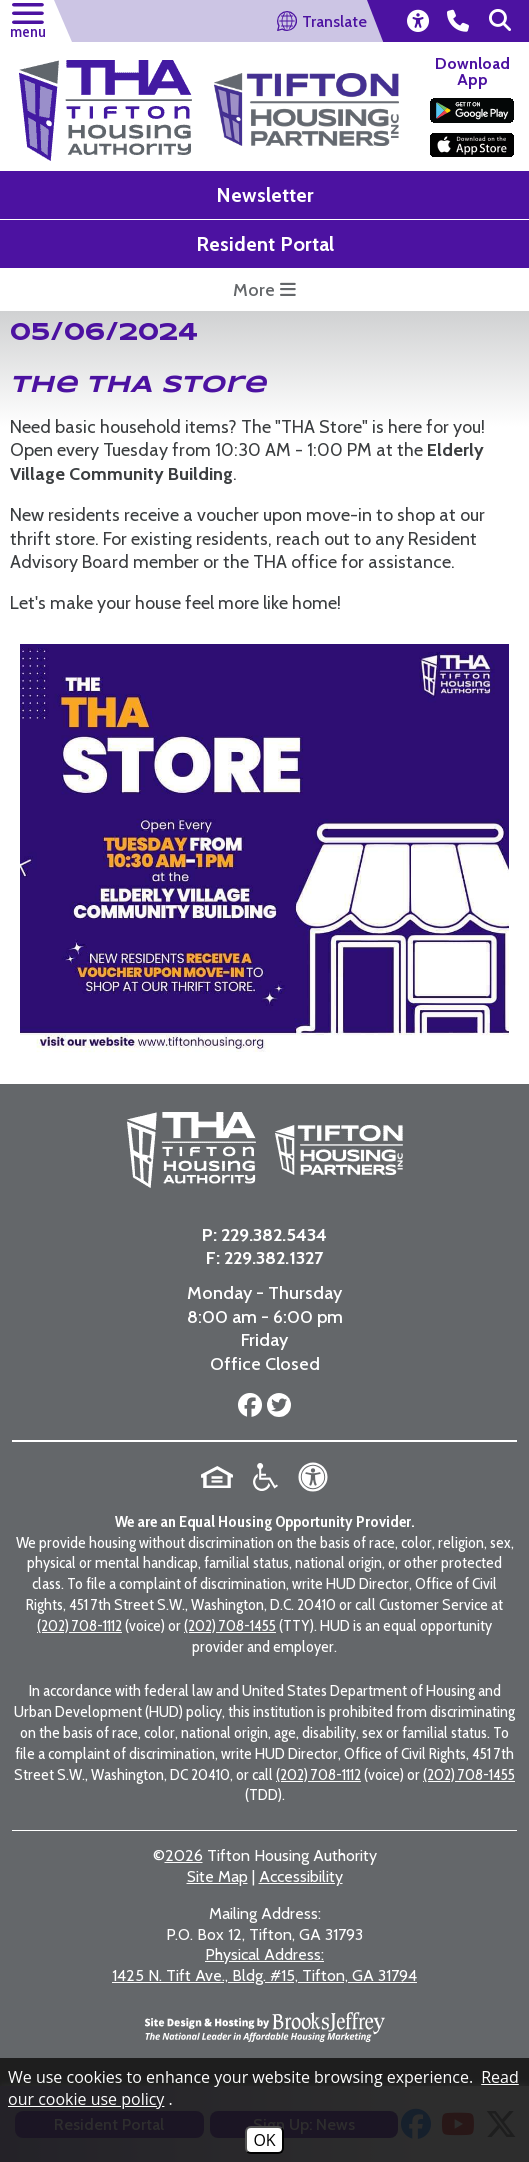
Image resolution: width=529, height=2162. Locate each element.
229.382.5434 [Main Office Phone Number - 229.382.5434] (274, 1235)
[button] (27, 18)
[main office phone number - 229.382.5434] (458, 21)
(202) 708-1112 (79, 1625)
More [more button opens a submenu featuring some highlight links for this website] (264, 290)
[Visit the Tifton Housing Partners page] (331, 1150)
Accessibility (301, 1876)
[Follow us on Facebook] (250, 1406)
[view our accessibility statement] (417, 21)
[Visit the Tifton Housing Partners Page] (306, 96)
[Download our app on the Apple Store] (472, 145)
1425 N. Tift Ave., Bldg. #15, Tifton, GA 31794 (264, 1965)
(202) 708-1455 (230, 1625)
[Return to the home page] (105, 110)
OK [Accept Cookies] (264, 2140)
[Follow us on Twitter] (276, 1406)
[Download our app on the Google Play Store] (472, 110)
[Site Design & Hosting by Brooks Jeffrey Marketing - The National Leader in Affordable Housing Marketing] (265, 2027)
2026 (184, 1855)
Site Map (217, 1876)
